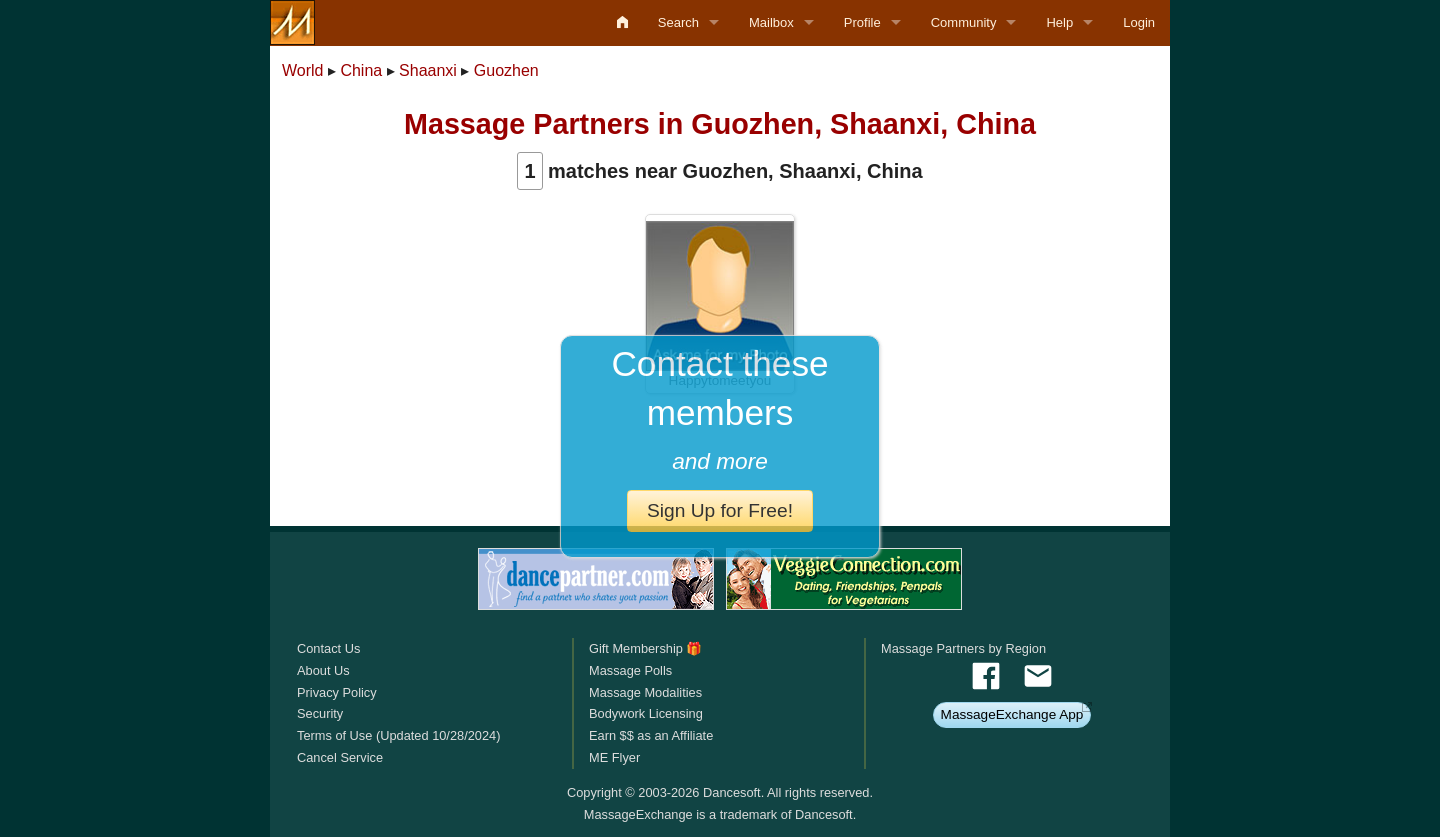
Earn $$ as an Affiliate (651, 735)
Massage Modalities (645, 692)
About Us (323, 670)
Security (320, 713)
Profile (862, 22)
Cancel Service (340, 757)
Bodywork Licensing (646, 713)
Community (964, 22)
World (303, 70)
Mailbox (771, 22)
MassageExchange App (1012, 714)
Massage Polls (630, 670)
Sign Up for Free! (720, 510)
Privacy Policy (337, 692)
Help (1059, 22)
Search (678, 22)
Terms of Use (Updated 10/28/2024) (398, 735)
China (361, 70)
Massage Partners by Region (963, 648)
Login (1139, 22)
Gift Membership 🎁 (645, 648)
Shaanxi (428, 70)
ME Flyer (614, 757)
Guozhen (506, 70)
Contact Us (328, 648)
